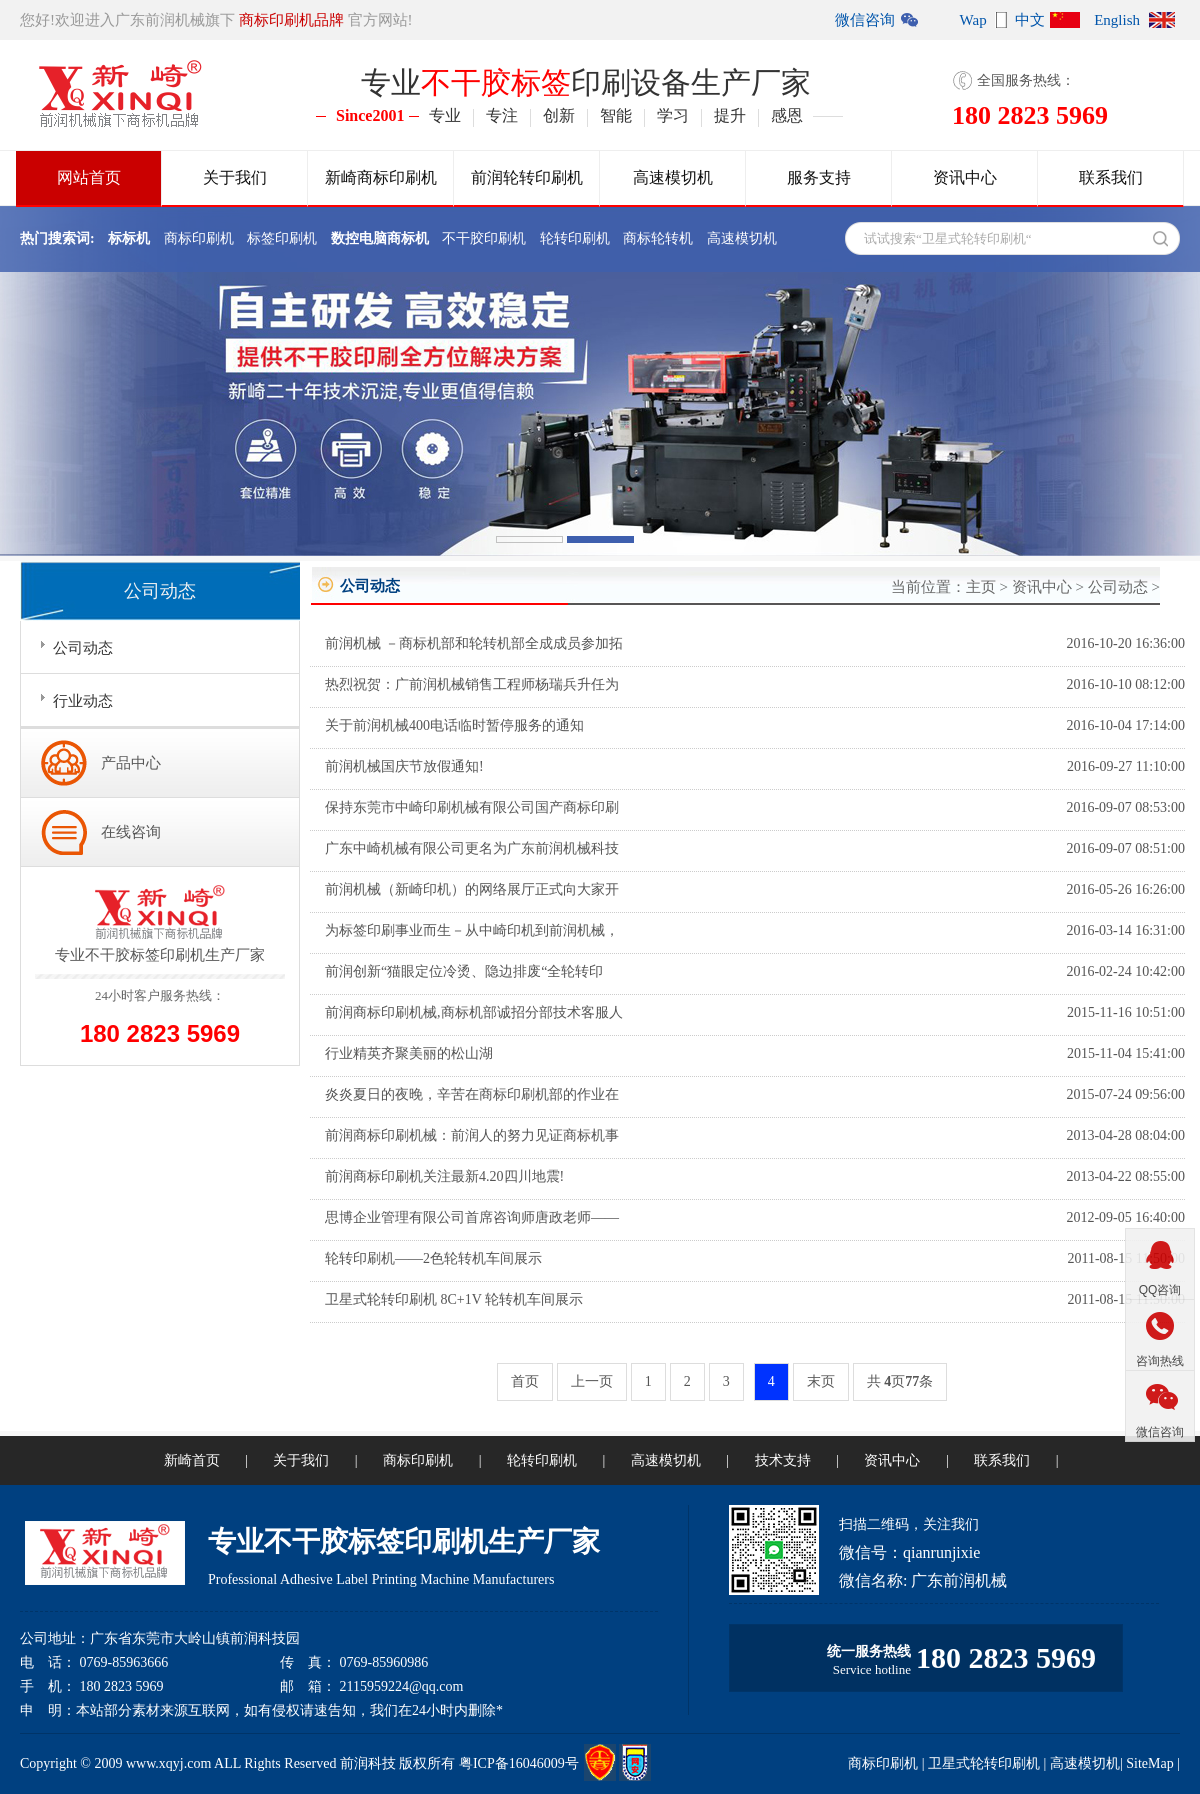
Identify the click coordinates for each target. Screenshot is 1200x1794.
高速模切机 (673, 177)
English (1117, 20)
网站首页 (89, 177)
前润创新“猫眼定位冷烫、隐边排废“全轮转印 (464, 971)
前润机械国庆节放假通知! (404, 766)
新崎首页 (192, 1460)
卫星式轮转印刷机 (984, 1763)
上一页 (592, 1381)
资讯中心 (965, 177)
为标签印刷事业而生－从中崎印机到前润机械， (472, 930)
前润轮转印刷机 (527, 177)
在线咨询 (131, 832)
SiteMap (1149, 1763)
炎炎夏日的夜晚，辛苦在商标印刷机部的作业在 (472, 1094)
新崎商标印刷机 (381, 177)
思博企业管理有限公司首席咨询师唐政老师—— (472, 1217)
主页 (981, 587)
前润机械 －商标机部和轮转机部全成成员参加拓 (474, 643)
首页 (525, 1381)
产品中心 (131, 763)
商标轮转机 (658, 238)
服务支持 (819, 177)
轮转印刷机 (575, 238)
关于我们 (235, 177)
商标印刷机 (199, 238)
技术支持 (783, 1460)
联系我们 (1111, 177)
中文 (1030, 20)
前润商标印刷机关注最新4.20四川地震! (444, 1176)
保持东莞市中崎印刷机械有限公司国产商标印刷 (472, 807)
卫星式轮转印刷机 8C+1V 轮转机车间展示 (454, 1299)
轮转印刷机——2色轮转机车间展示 (433, 1258)
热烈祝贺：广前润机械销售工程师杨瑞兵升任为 (472, 684)
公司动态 (1118, 587)
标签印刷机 (282, 238)
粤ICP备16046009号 (519, 1763)
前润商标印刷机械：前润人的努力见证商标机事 (472, 1135)
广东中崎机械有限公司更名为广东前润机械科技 (472, 848)
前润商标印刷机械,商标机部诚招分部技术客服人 (474, 1012)
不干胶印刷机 (484, 238)
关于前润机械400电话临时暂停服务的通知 (454, 725)
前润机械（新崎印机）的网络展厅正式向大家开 (472, 889)
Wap (973, 20)
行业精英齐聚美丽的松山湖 (409, 1053)
